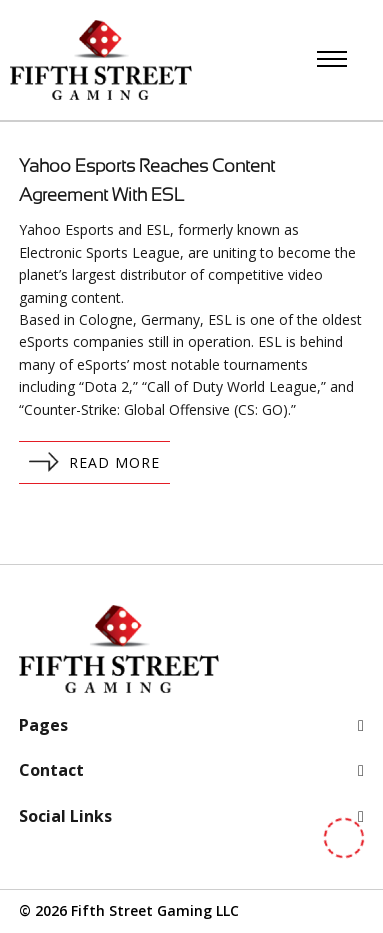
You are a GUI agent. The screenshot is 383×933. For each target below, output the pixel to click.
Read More (94, 462)
